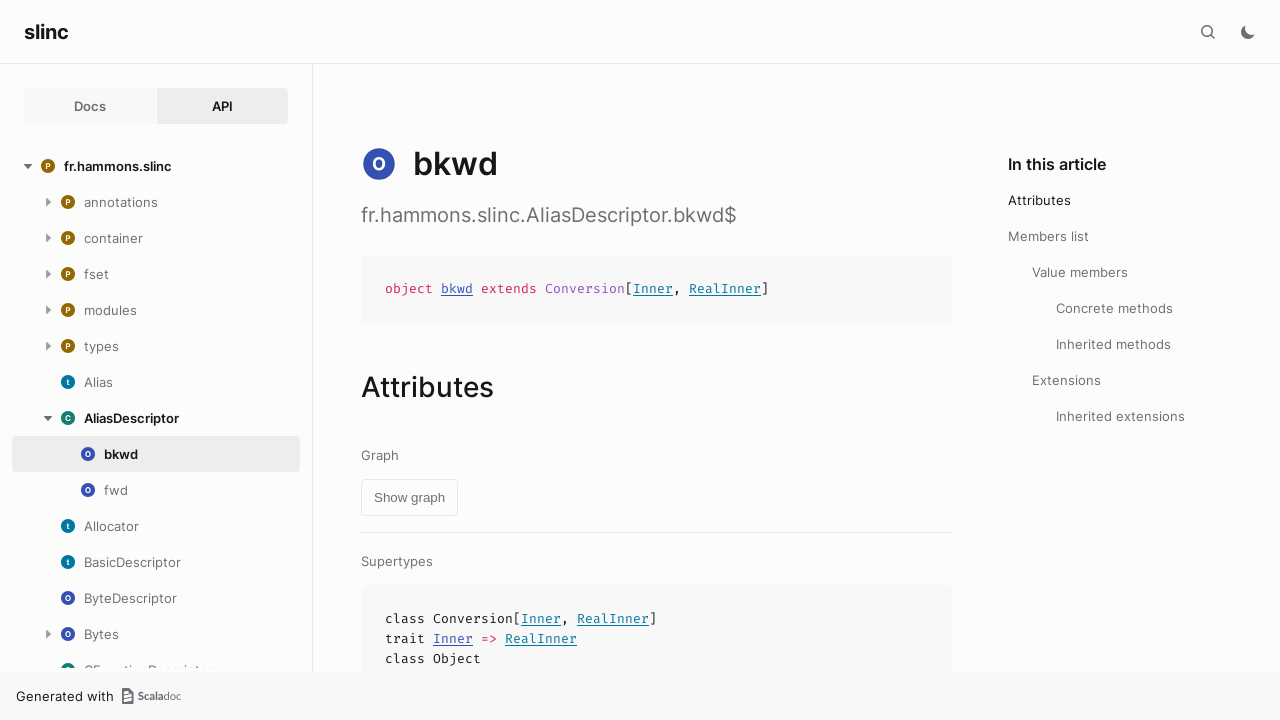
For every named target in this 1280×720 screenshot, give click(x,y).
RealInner (725, 288)
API (222, 106)
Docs (90, 106)
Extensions (1066, 380)
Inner (653, 288)
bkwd (457, 288)
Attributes (1039, 200)
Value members (1080, 272)
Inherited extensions (1120, 416)
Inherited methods (1113, 344)
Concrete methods (1114, 308)
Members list (1048, 236)
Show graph (409, 497)
